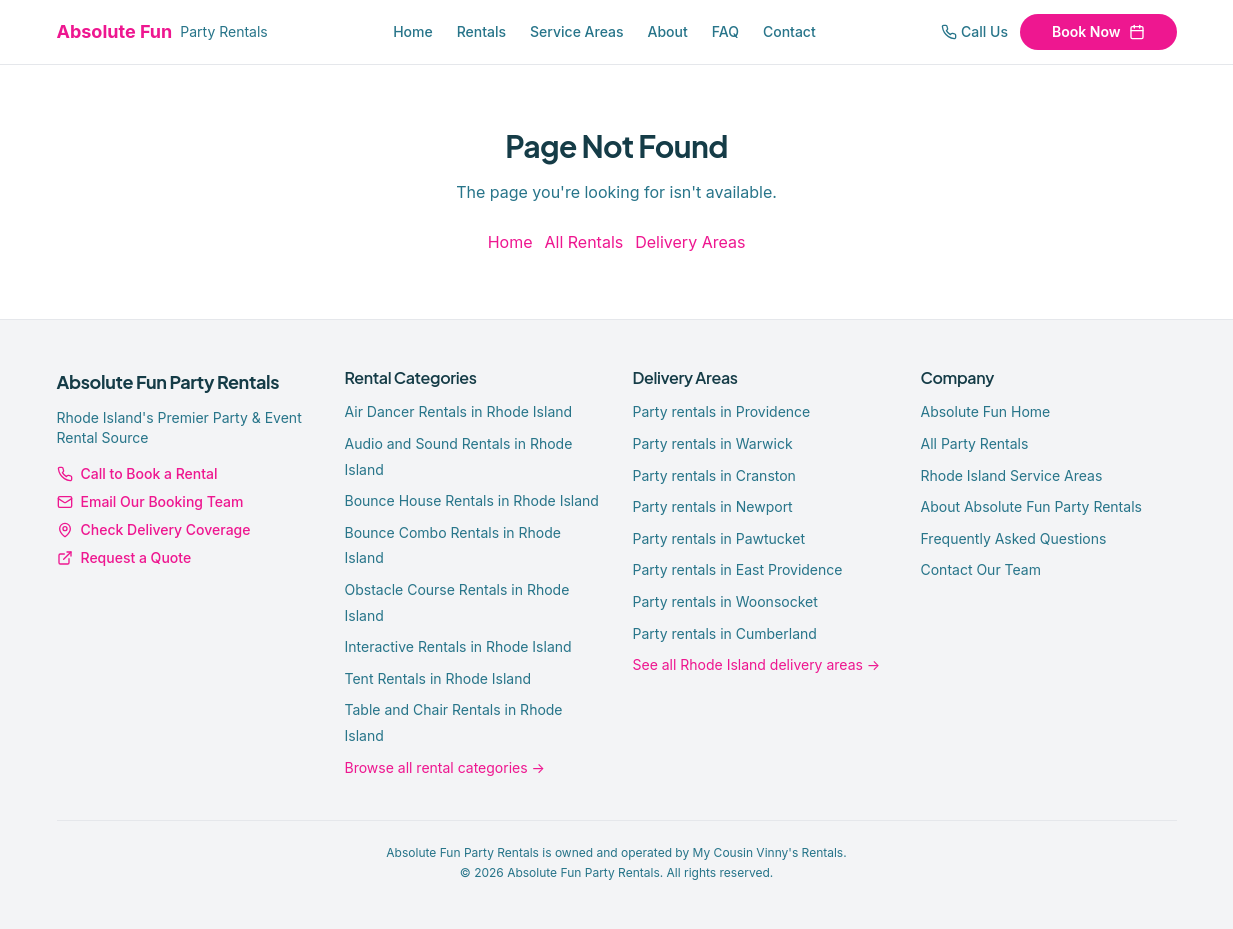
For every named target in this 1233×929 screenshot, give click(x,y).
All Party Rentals (975, 443)
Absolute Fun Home (986, 411)
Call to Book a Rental (137, 473)
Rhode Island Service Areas (1012, 475)
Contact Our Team (981, 569)
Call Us (974, 31)
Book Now (1098, 31)
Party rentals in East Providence (738, 569)
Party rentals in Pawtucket (719, 538)
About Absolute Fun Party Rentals (1031, 506)
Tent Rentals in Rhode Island (438, 678)
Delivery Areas (690, 242)
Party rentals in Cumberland (725, 633)
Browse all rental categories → (445, 767)
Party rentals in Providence (722, 411)
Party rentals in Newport (713, 506)
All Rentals (583, 242)
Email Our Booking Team (150, 501)
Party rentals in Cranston (714, 475)
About (668, 31)
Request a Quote (124, 557)
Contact (789, 31)
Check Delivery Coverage (154, 529)
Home (413, 31)
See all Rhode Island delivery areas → (757, 664)
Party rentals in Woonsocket (725, 601)
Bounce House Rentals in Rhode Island (472, 500)
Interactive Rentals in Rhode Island (458, 646)
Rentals (481, 31)
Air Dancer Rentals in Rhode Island (459, 411)
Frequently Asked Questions (1014, 538)
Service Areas (576, 31)
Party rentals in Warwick (713, 443)
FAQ (725, 31)
